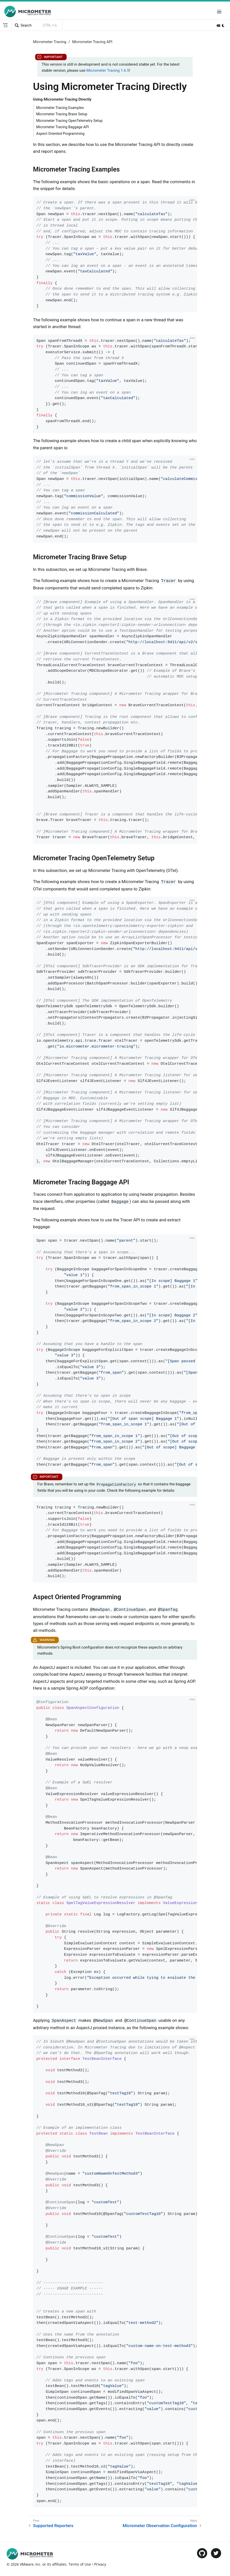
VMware (27, 2564)
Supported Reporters (53, 2525)
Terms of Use (80, 2564)
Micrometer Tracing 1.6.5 (107, 70)
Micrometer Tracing (49, 42)
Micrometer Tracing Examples (60, 108)
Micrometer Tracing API (92, 42)
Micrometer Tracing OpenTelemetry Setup (69, 121)
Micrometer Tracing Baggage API (62, 127)
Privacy (100, 2564)
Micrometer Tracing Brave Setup (61, 114)
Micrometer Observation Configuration (160, 2525)
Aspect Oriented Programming (60, 134)
